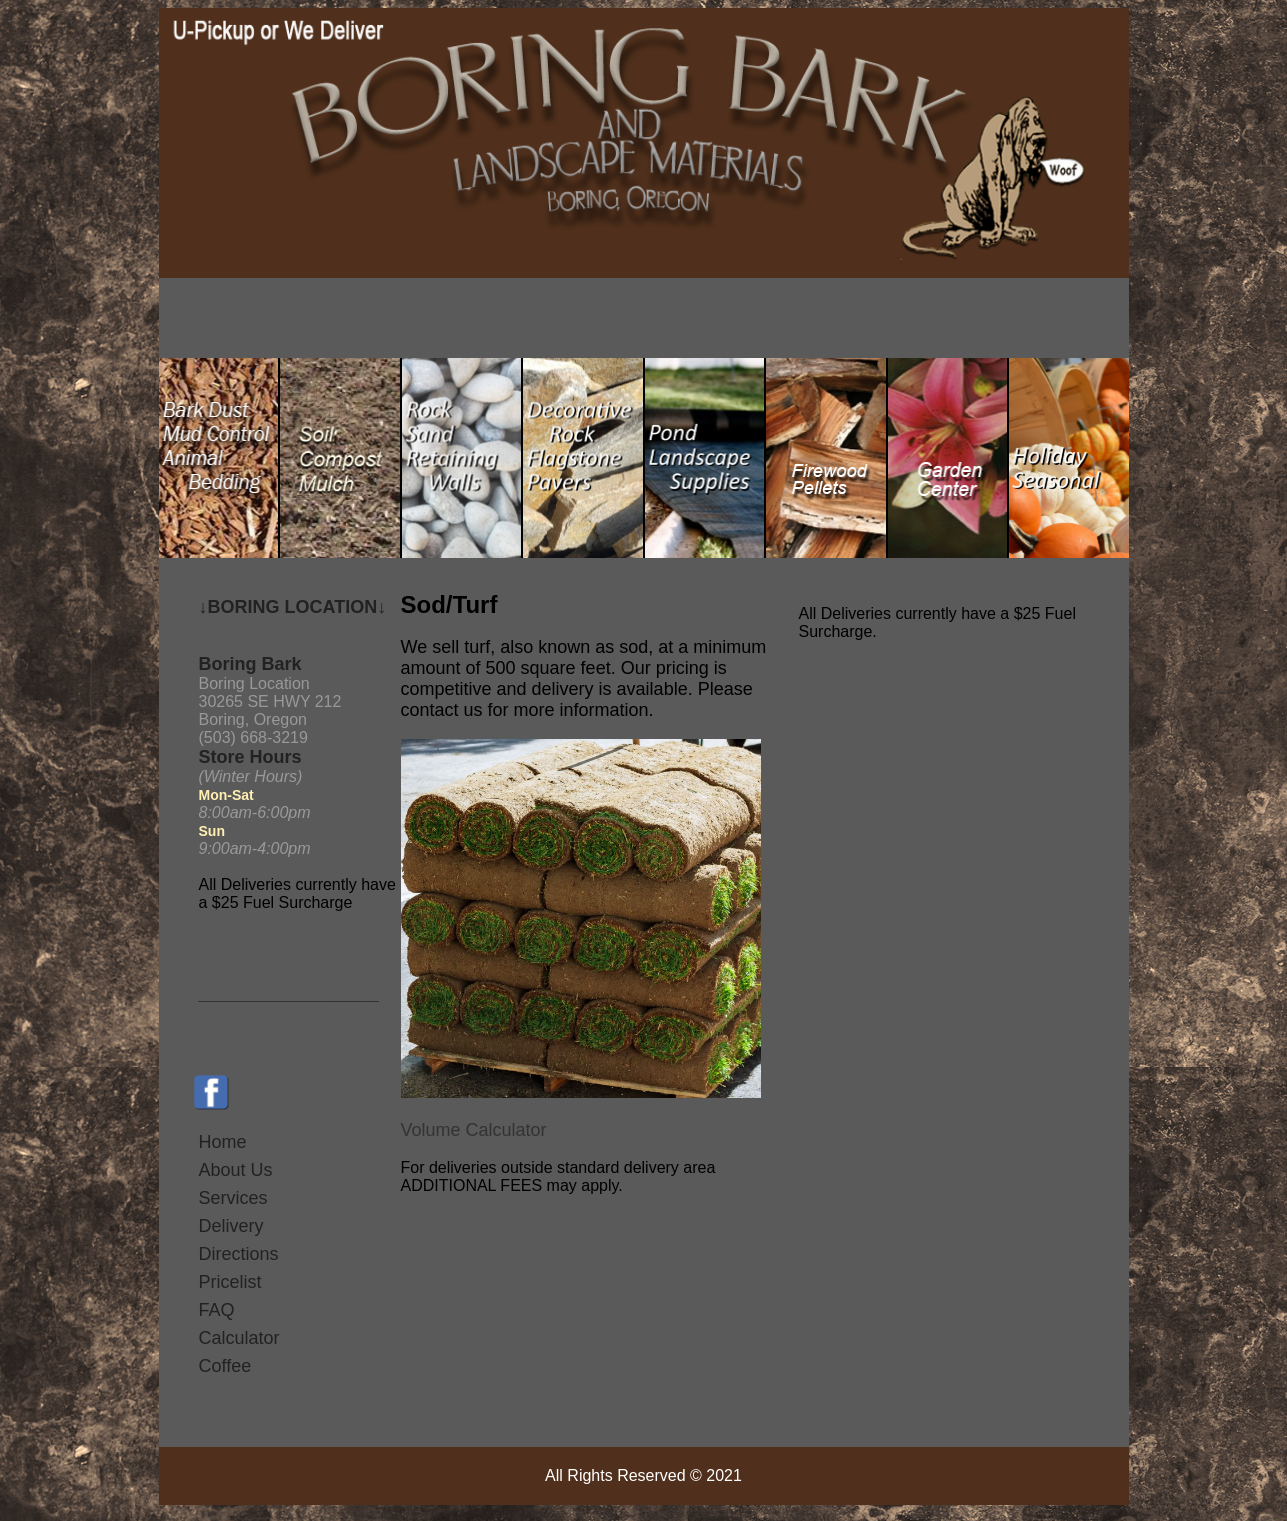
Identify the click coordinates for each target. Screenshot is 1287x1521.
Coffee (225, 1366)
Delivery (231, 1226)
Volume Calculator (474, 1130)
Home (223, 1142)
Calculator (239, 1338)
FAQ (217, 1310)
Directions (239, 1254)
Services (233, 1198)
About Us (236, 1170)
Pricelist (230, 1282)
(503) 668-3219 (253, 737)
